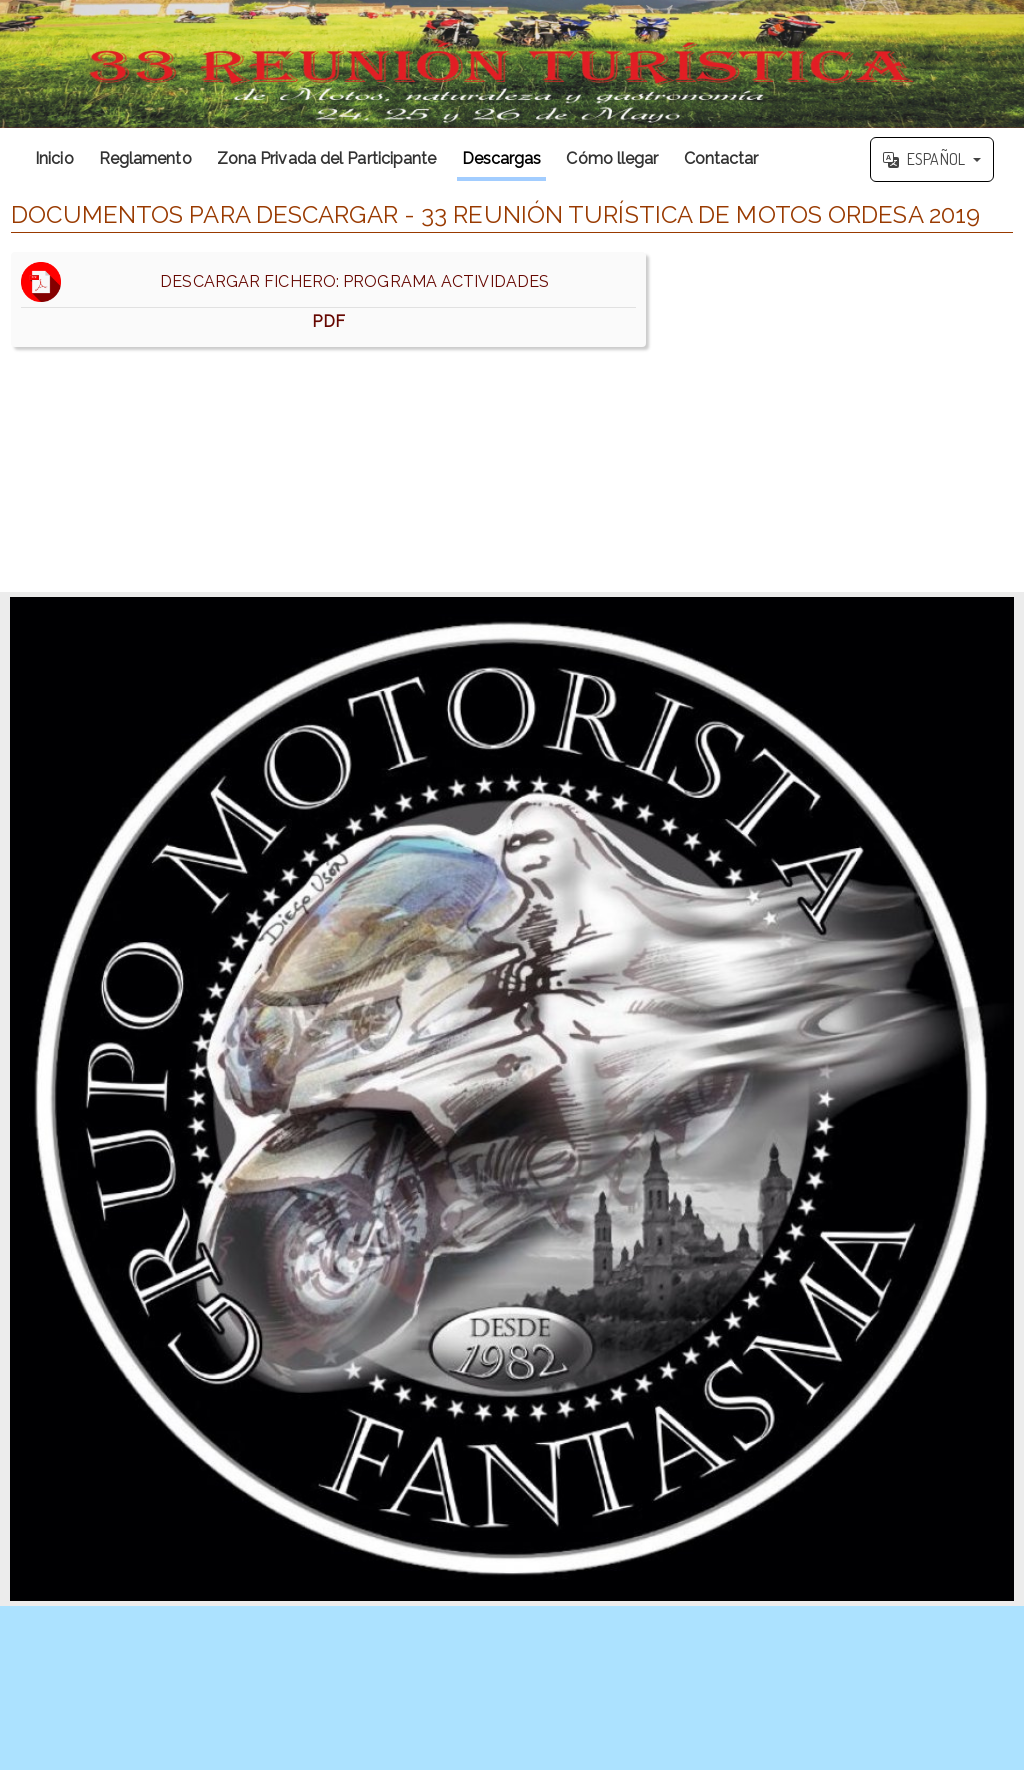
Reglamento (145, 158)
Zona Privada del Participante (327, 158)
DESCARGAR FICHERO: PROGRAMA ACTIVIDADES (328, 299)
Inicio (54, 158)
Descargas (502, 158)
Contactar (721, 158)
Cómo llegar (612, 158)
